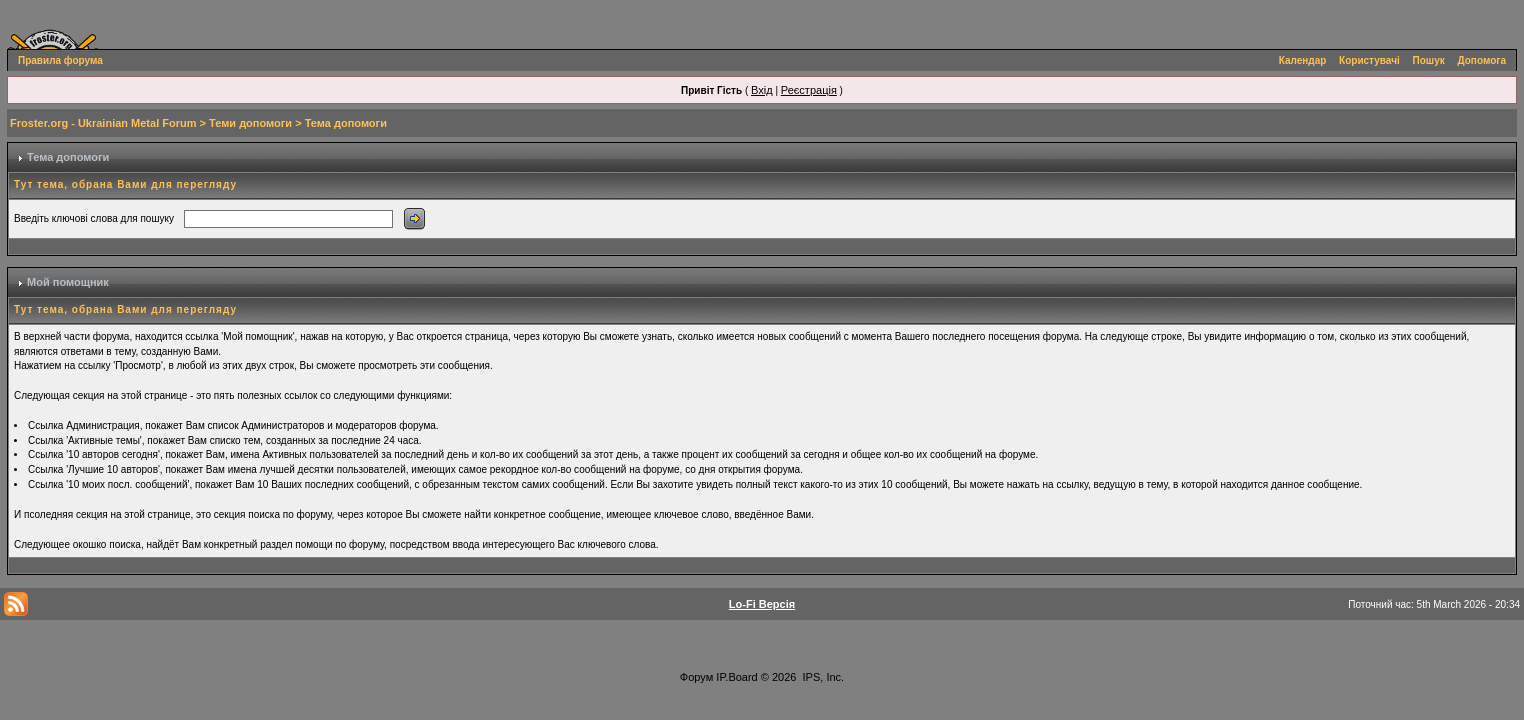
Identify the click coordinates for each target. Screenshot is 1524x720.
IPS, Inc (822, 677)
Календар (1303, 60)
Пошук (1429, 60)
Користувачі (1369, 60)
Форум (696, 677)
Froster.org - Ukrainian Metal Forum (103, 123)
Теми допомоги (250, 123)
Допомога (1482, 60)
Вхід (762, 90)
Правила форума (60, 60)
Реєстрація (809, 90)
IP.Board (736, 677)
